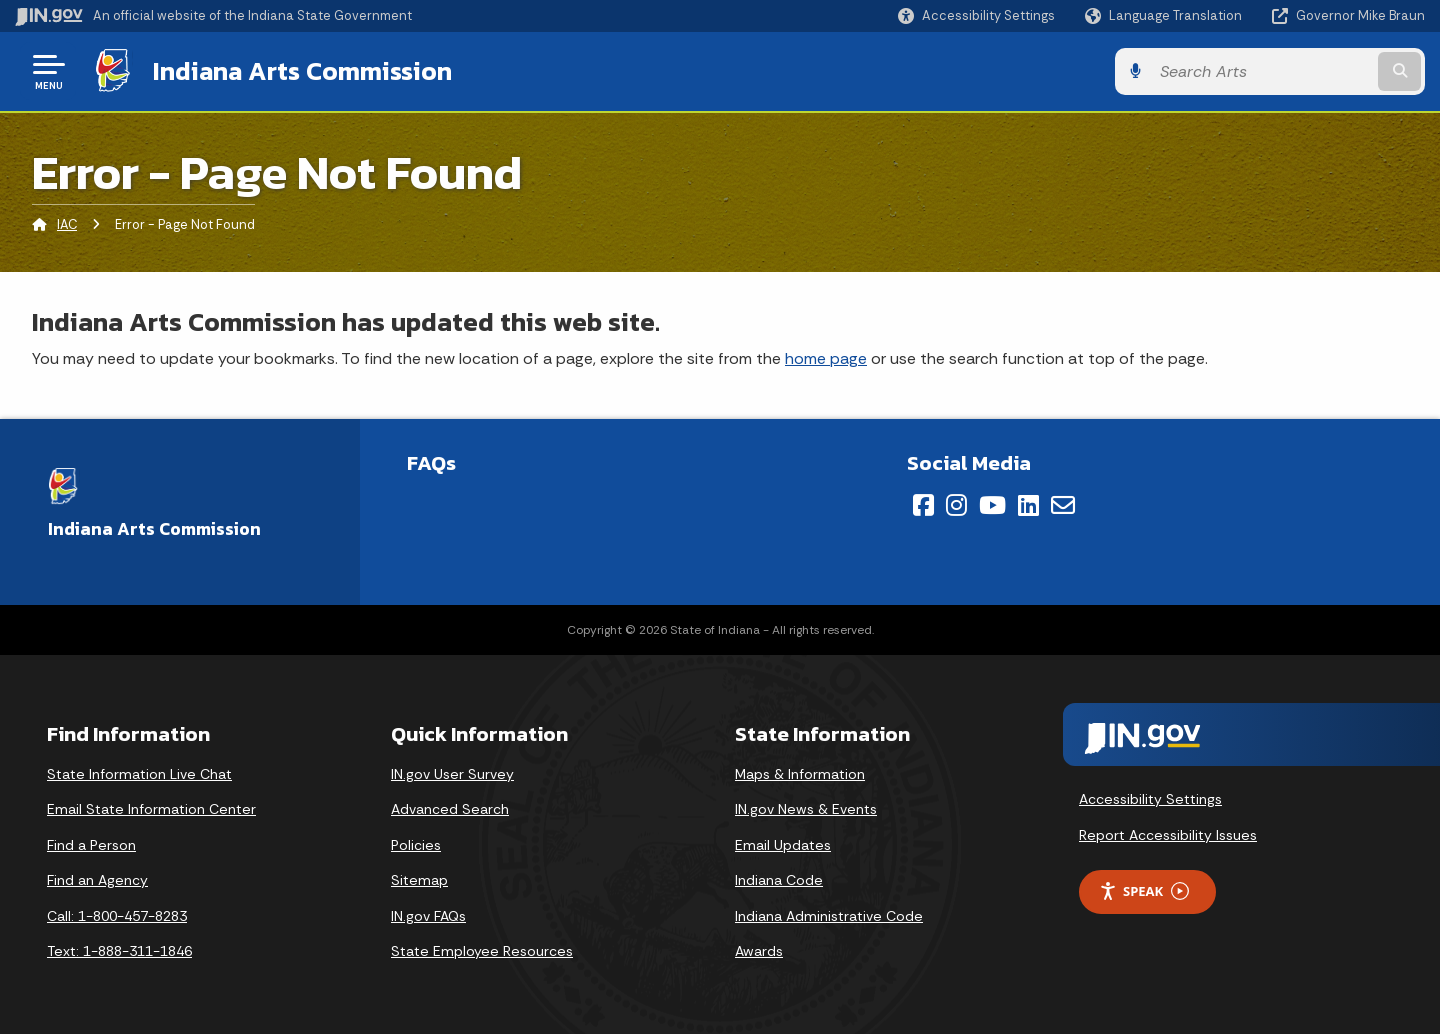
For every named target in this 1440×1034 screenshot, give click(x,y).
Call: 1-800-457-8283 (117, 916)
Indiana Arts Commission (302, 71)
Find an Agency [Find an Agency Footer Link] (97, 880)
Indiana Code (779, 880)
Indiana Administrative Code (829, 916)
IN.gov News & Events (806, 809)
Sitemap (419, 880)
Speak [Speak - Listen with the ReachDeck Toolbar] (1144, 891)
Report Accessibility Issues (1168, 835)
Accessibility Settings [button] (1150, 799)
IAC (67, 224)
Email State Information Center (151, 809)
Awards (759, 951)
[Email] (1063, 505)
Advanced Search (450, 809)
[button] (976, 15)
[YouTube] (992, 505)
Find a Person (91, 845)
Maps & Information (800, 774)
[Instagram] (956, 505)
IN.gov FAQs (428, 916)
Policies (416, 845)
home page (826, 358)
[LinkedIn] (1028, 505)
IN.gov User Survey (452, 774)
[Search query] (1262, 71)
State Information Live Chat (139, 774)
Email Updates (783, 845)
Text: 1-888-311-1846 (119, 951)
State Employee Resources (482, 951)
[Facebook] (923, 505)
